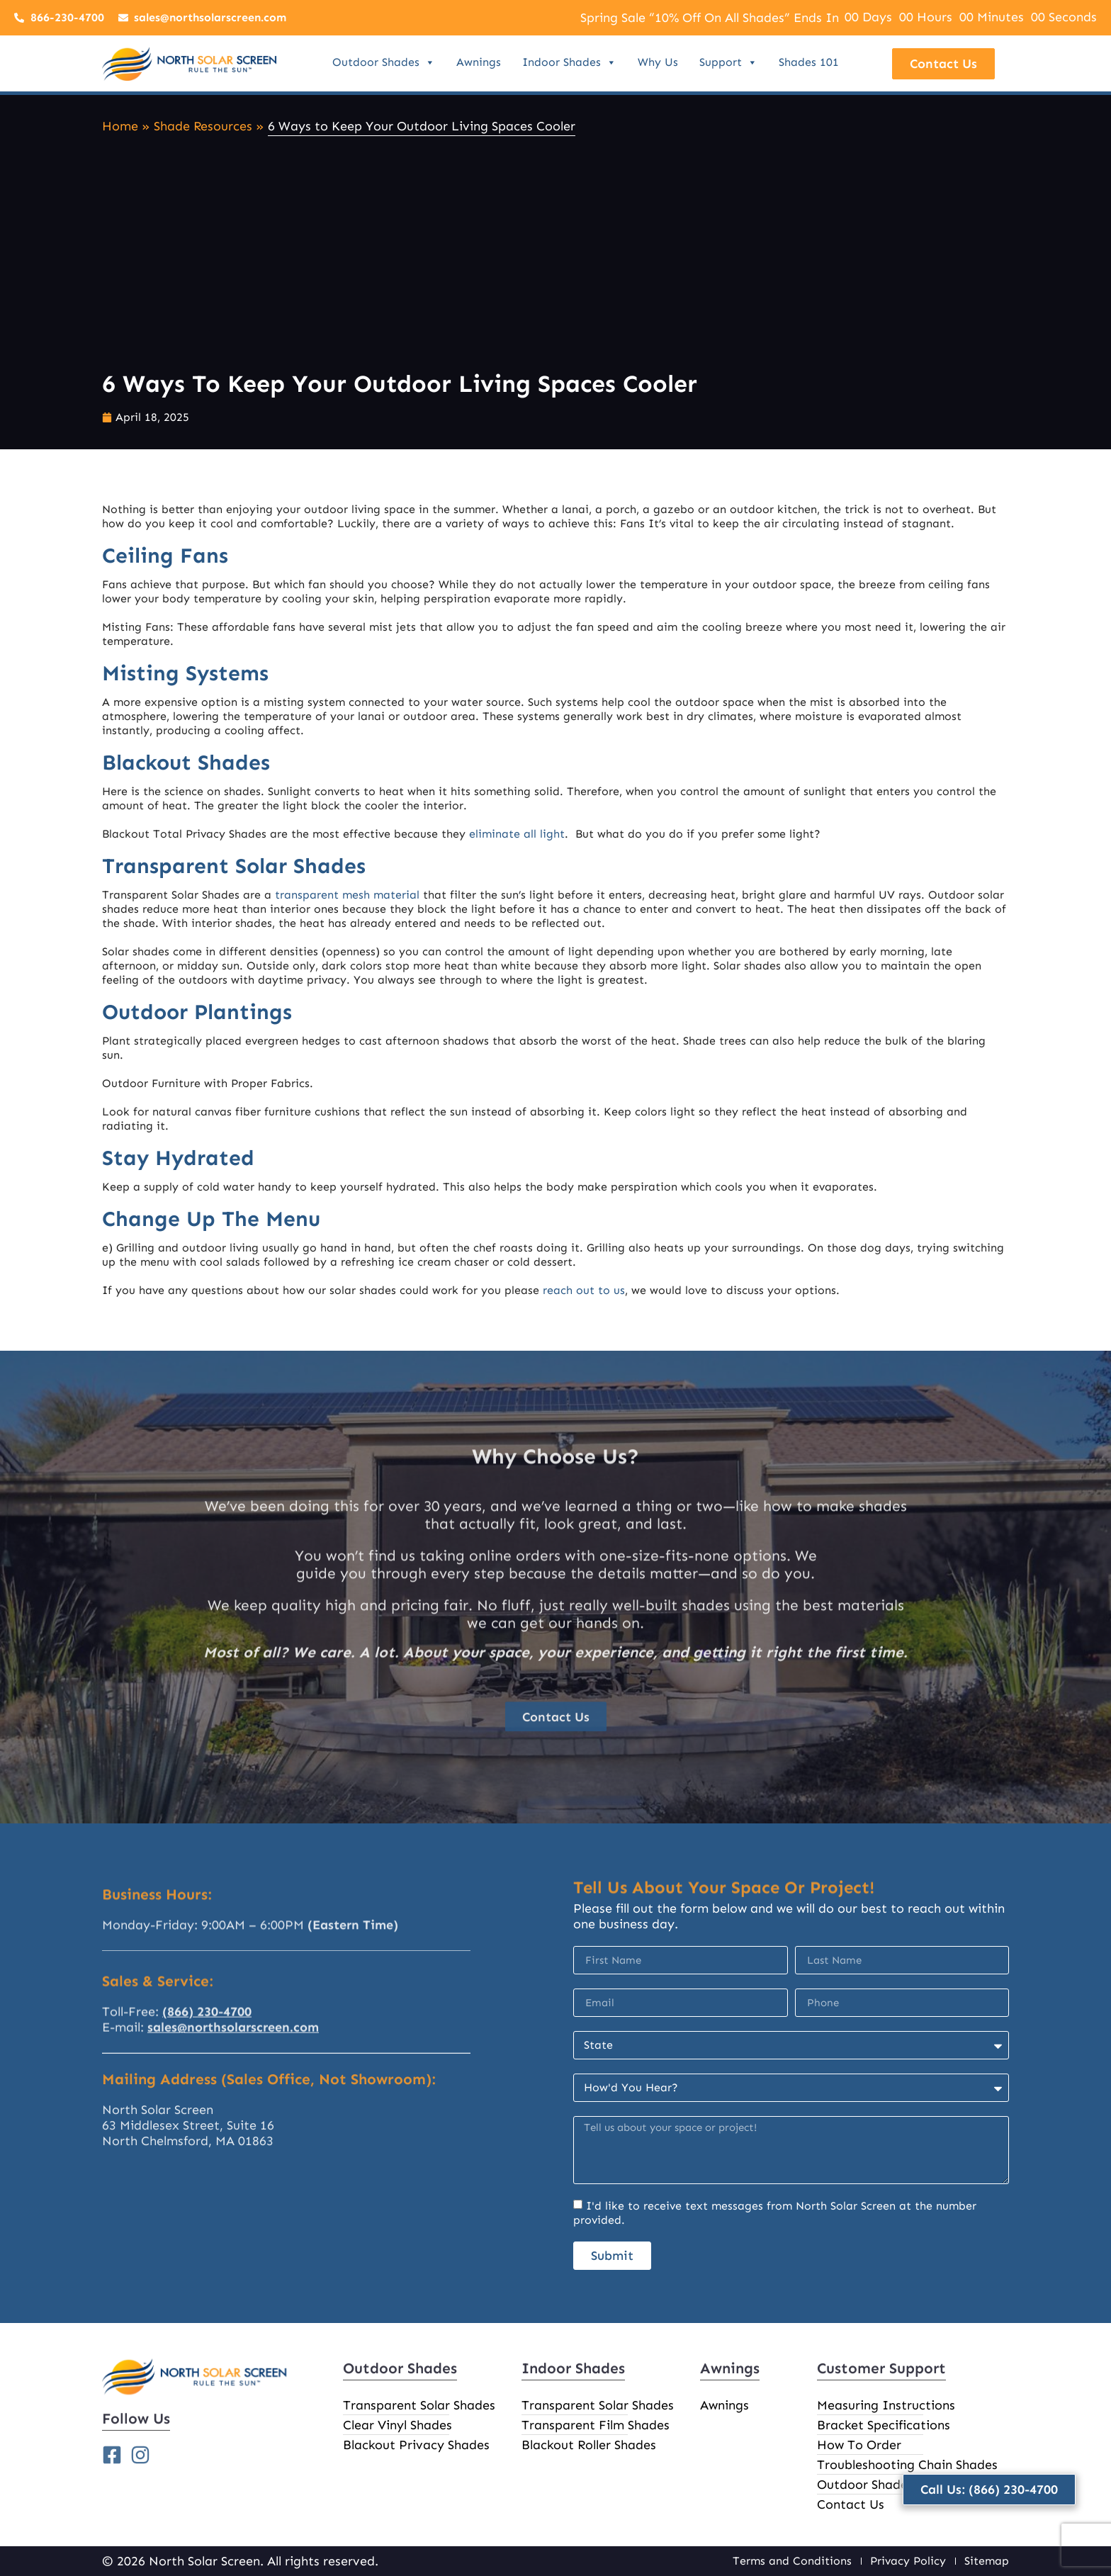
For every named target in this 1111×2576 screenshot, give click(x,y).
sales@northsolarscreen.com (233, 2096)
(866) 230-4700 (207, 2080)
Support (728, 62)
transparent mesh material (347, 894)
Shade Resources (203, 126)
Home (120, 126)
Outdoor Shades (383, 62)
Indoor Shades (569, 62)
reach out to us (584, 1290)
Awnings (478, 62)
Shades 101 (809, 62)
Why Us (658, 62)
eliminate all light (517, 833)
